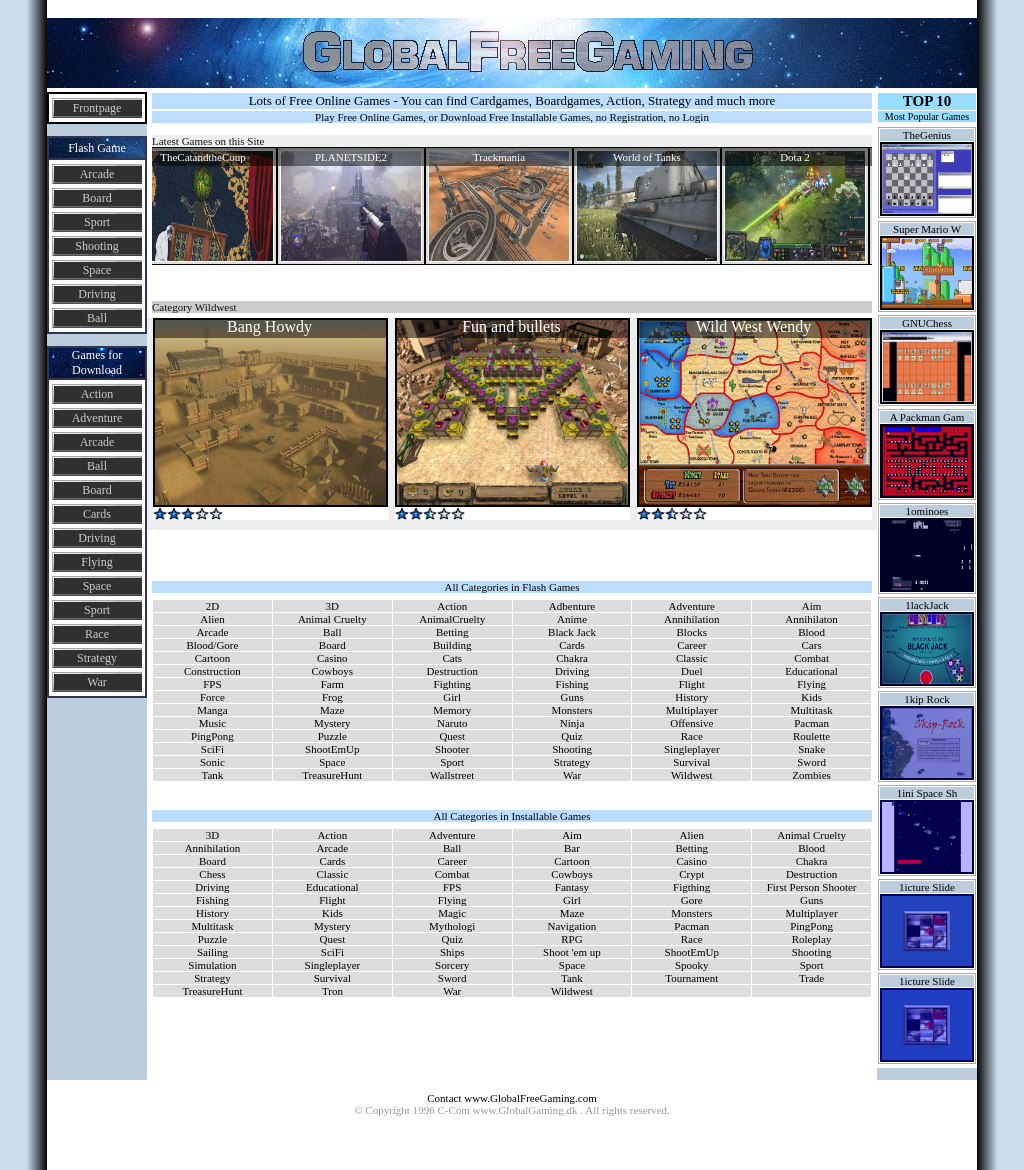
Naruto (452, 723)
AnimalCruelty (452, 619)
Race (97, 634)
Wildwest (692, 775)
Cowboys (333, 671)
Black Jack (572, 632)
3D (332, 606)
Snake (811, 749)
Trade (811, 978)
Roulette (811, 736)
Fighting (452, 684)
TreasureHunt (332, 775)
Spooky (692, 965)
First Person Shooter (812, 887)
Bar (572, 848)
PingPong (212, 736)
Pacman (811, 723)
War (97, 682)
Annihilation (692, 619)
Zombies (811, 775)
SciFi (212, 749)
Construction (212, 671)
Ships (452, 952)
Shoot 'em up (572, 952)
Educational (811, 671)
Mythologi (452, 926)
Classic (692, 658)
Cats (452, 658)
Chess (212, 874)
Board (96, 198)
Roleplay (812, 939)
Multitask (812, 710)
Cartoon (212, 658)
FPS (212, 684)
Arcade (97, 174)
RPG (571, 939)
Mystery (332, 723)
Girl (452, 697)
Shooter (452, 749)
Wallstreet (452, 775)
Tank (213, 775)
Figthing (691, 887)
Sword (811, 762)
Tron (332, 991)
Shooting (96, 246)
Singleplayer (692, 749)
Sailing (212, 952)
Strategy (97, 658)
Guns (571, 697)
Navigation (571, 926)
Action (97, 394)
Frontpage (97, 108)
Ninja (572, 723)
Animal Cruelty (332, 619)
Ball (97, 318)
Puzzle (332, 736)
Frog (332, 697)
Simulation (212, 965)
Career (691, 645)
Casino (332, 658)
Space (97, 270)
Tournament (691, 978)
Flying (96, 562)
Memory (452, 710)
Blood (811, 632)
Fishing (572, 684)
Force (212, 697)
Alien (212, 619)
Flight (692, 684)
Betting (452, 632)
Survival (691, 762)
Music (213, 723)
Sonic (212, 762)
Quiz (571, 736)
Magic (452, 913)
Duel (691, 671)
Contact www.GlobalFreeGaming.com (511, 1098)
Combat (811, 658)
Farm (332, 684)
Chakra (572, 658)
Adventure (97, 418)
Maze (332, 710)
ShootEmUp (332, 749)
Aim (812, 606)
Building (452, 645)
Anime (572, 619)
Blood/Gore (212, 645)
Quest (452, 736)
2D (212, 606)
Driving (96, 294)
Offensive (691, 723)
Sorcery (452, 965)
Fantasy (572, 887)
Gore (692, 900)
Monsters (572, 710)
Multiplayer (692, 710)
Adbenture (572, 606)
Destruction (452, 671)
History (691, 697)
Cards (97, 514)
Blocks (692, 632)
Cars (812, 645)
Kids (811, 697)
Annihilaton (811, 619)
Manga (212, 710)
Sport (97, 222)
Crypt (691, 874)
